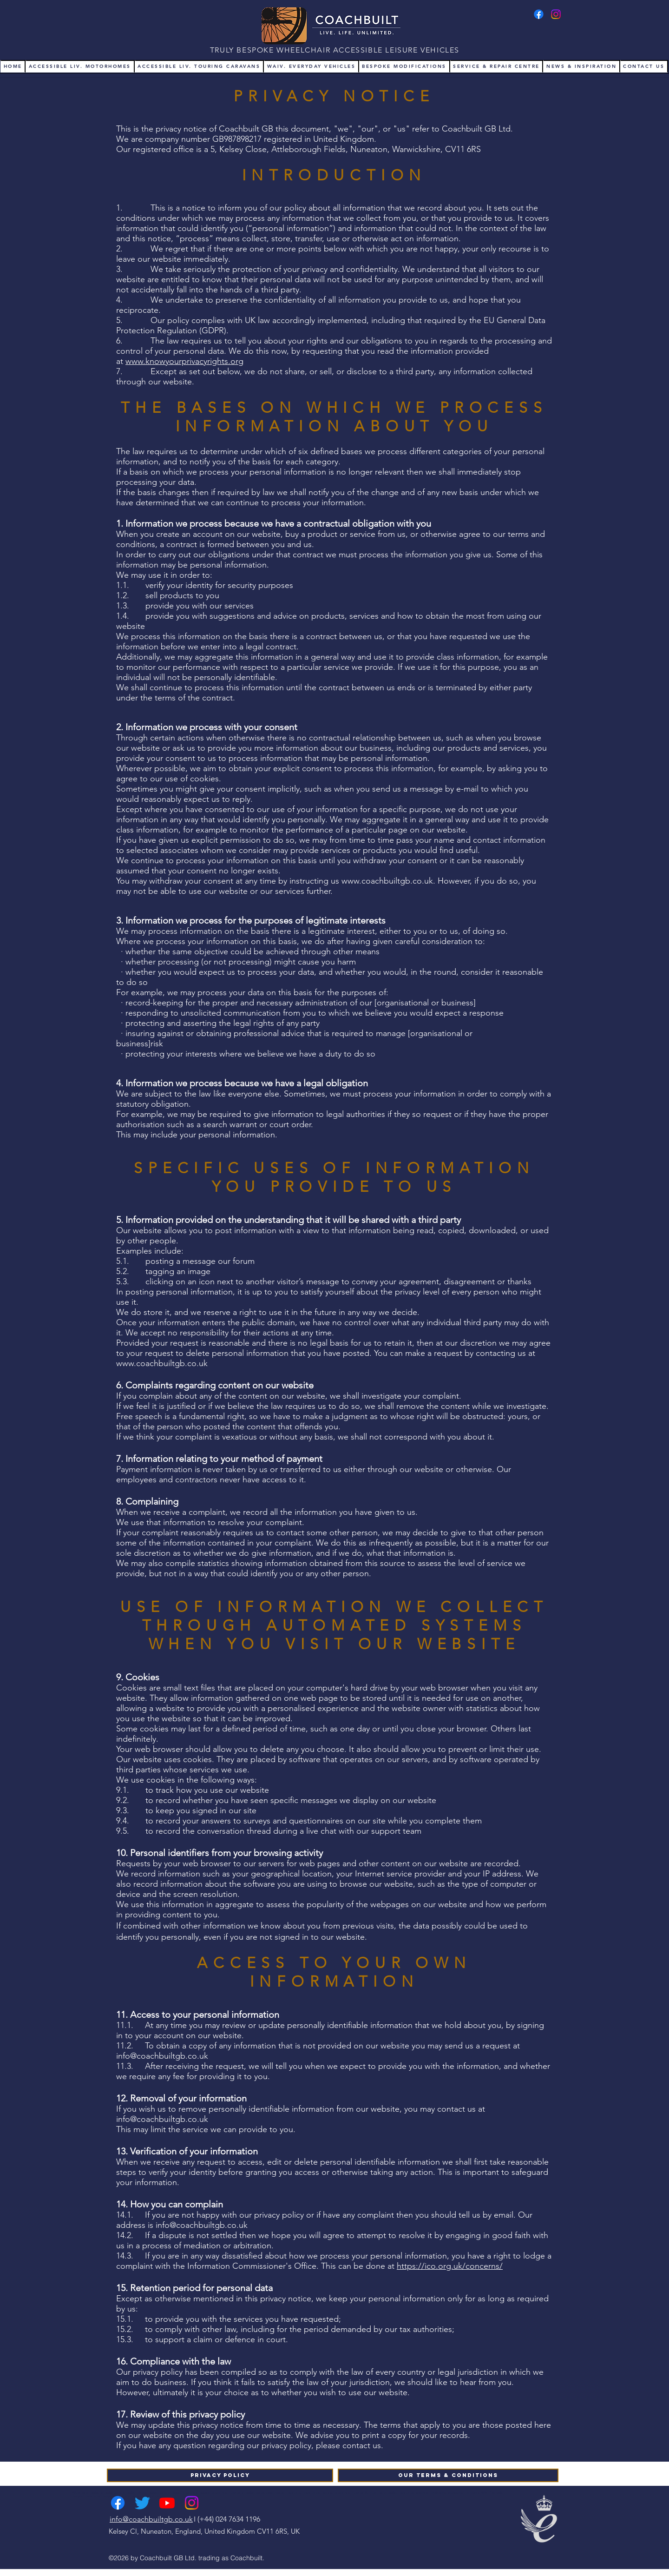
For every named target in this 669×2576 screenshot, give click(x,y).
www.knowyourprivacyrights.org (184, 361)
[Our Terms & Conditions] (448, 2475)
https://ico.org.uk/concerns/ (450, 2266)
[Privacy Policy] (220, 2475)
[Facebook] (538, 14)
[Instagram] (556, 14)
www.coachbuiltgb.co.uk (387, 881)
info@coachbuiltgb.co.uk (162, 2056)
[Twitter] (142, 2503)
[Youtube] (167, 2503)
